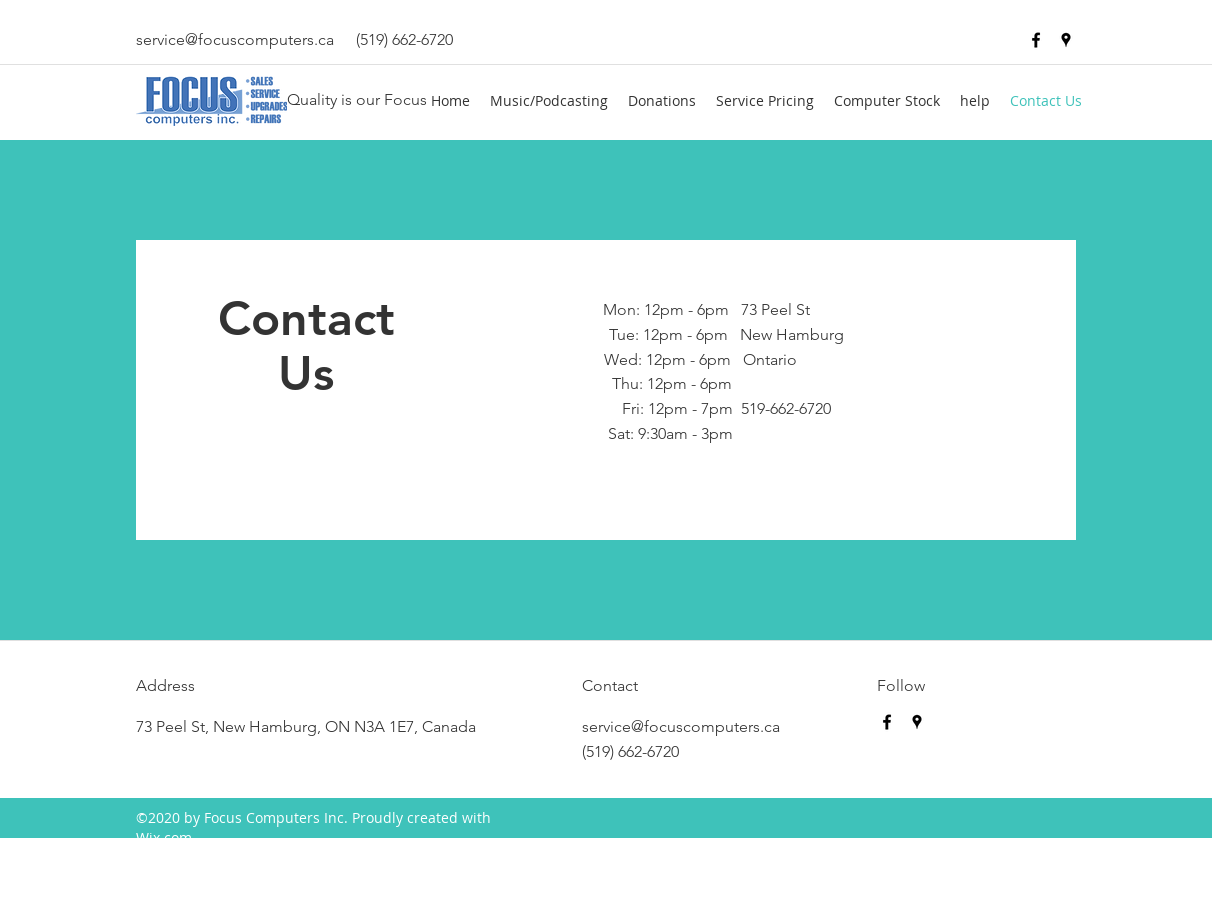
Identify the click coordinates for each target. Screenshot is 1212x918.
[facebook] (1036, 40)
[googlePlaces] (1066, 40)
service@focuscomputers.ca (235, 39)
